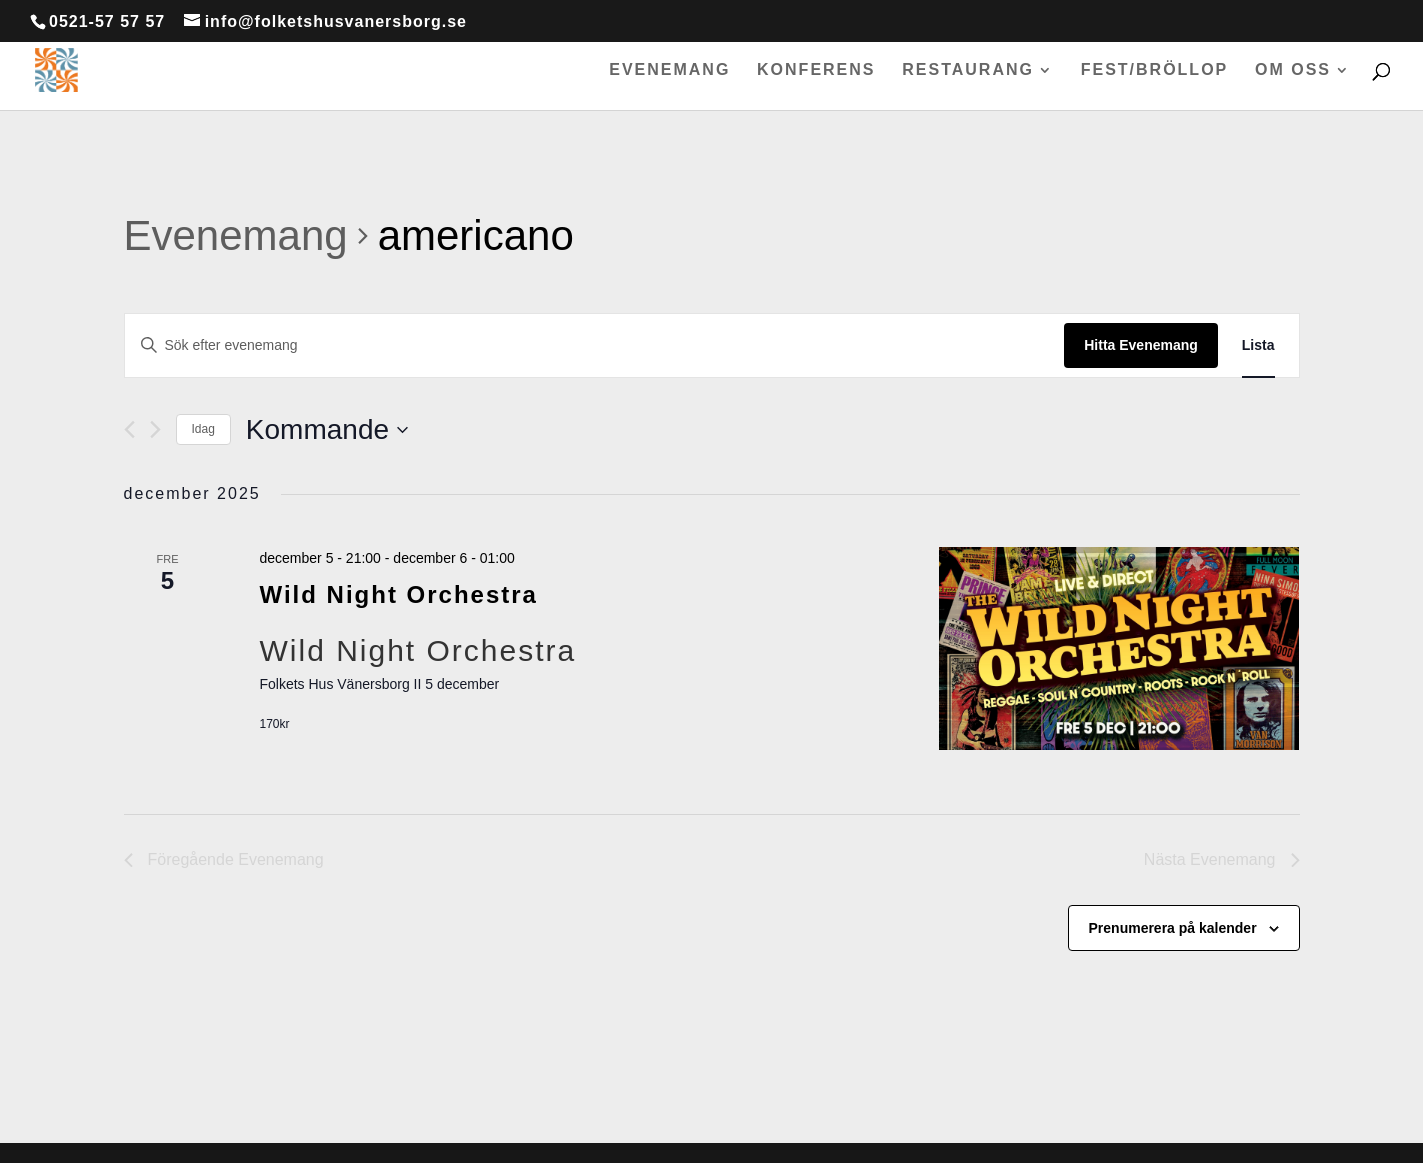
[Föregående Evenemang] (129, 429)
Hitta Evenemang (1141, 345)
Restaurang (968, 70)
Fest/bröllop (1155, 70)
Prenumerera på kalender (1173, 928)
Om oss (1293, 70)
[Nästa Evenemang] (155, 429)
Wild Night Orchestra (398, 594)
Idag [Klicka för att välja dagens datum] (203, 429)
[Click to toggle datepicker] (327, 430)
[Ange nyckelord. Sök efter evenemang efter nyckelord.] (595, 345)
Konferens (816, 70)
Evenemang (669, 70)
